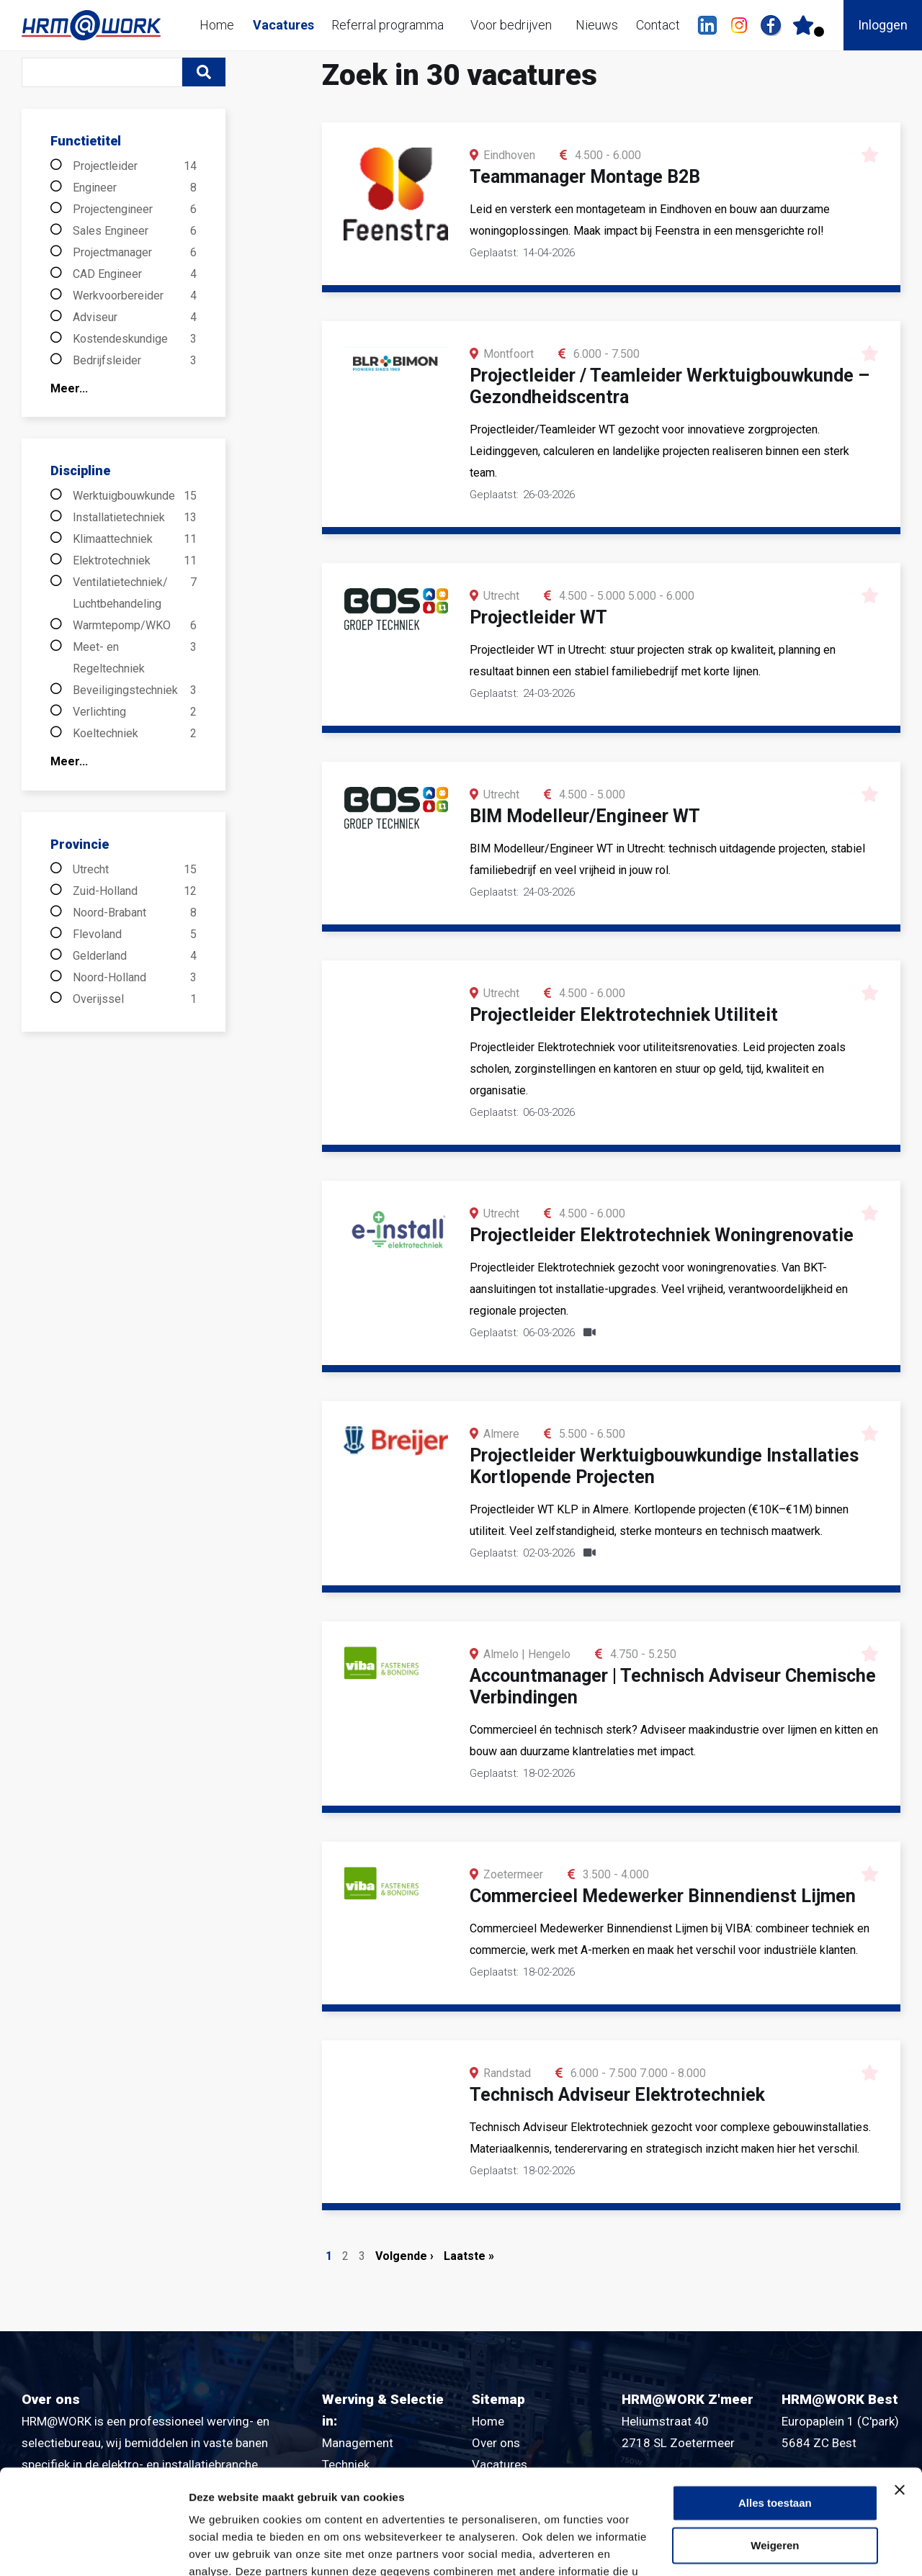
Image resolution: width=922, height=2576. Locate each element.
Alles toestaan (775, 2405)
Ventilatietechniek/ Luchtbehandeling (135, 593)
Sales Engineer (135, 231)
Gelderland (135, 956)
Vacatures (283, 24)
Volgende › (404, 2256)
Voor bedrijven (511, 24)
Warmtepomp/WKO (135, 625)
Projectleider (135, 166)
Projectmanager (135, 253)
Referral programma (387, 24)
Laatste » (469, 2256)
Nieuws (597, 24)
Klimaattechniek (135, 539)
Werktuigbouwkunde (135, 496)
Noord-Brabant (135, 913)
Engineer (135, 188)
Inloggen (883, 24)
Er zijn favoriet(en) (819, 32)
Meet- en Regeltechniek (135, 658)
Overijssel (135, 999)
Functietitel (85, 140)
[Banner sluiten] (900, 2392)
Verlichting (135, 712)
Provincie (79, 844)
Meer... (69, 388)
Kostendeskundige (135, 339)
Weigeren (775, 2447)
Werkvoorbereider (135, 296)
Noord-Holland (135, 977)
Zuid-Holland (135, 891)
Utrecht (135, 870)
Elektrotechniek (135, 561)
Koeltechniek (135, 733)
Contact (658, 24)
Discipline (80, 470)
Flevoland (135, 934)
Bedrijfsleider (135, 360)
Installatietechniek (135, 517)
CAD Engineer (135, 274)
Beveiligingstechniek (135, 690)
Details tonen (223, 2547)
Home (217, 24)
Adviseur (135, 317)
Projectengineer (135, 209)
